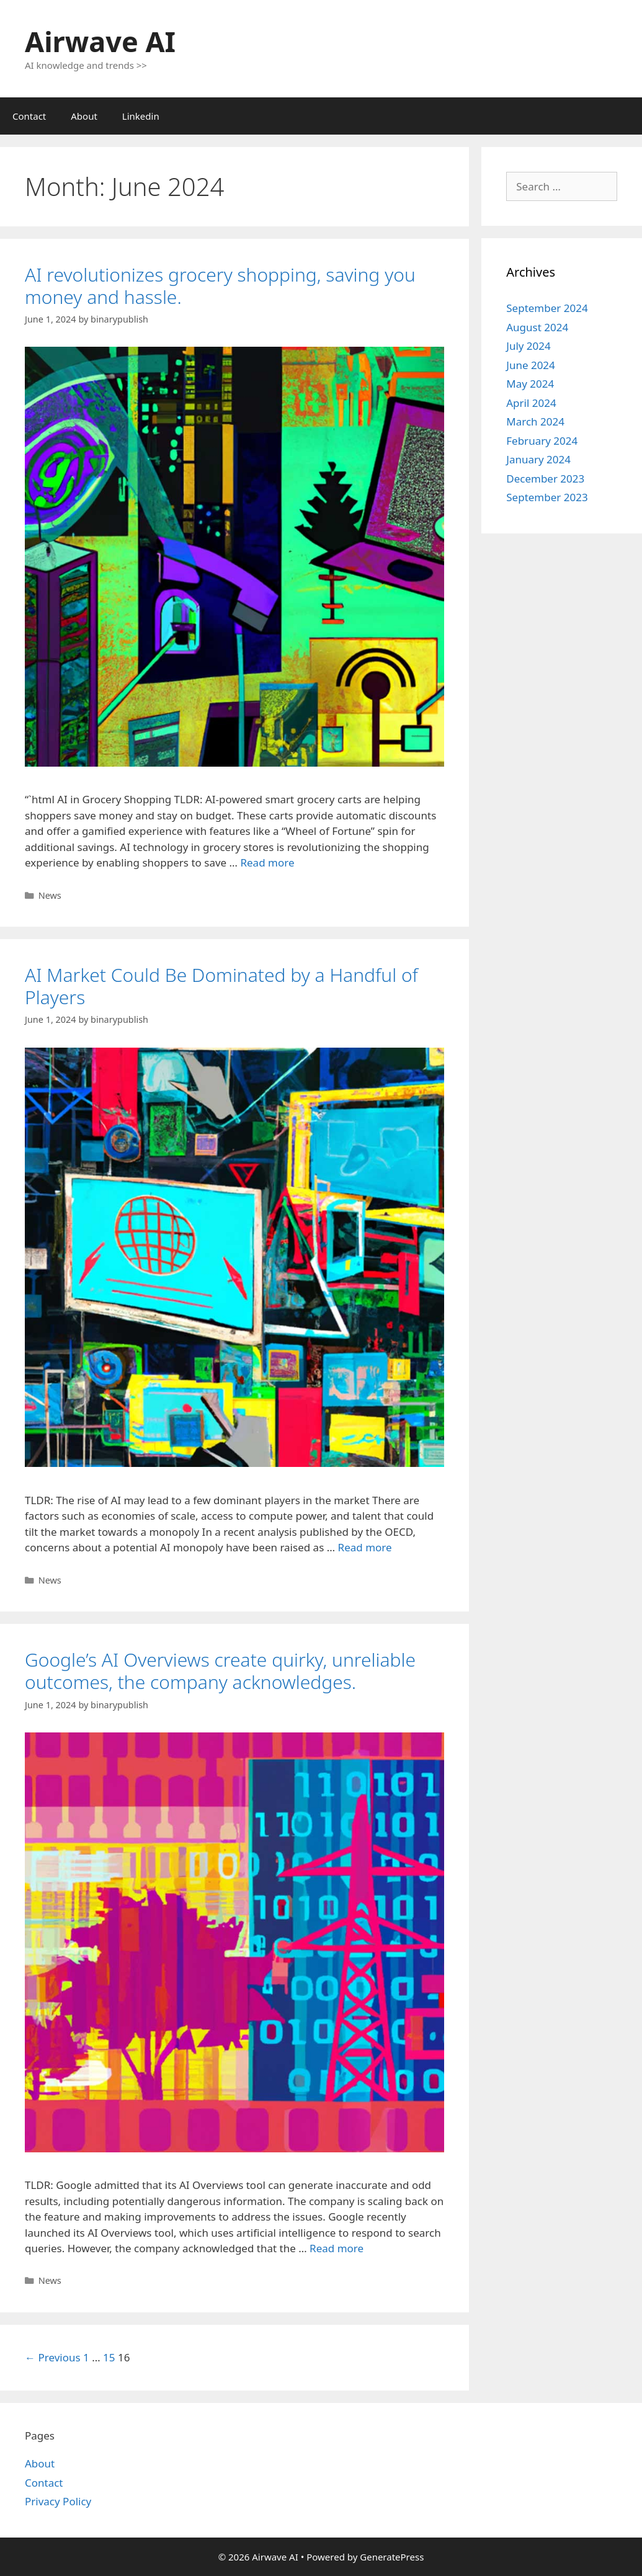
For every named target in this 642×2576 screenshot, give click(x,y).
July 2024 (528, 346)
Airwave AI (100, 41)
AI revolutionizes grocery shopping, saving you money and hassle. (220, 286)
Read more (267, 862)
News (49, 895)
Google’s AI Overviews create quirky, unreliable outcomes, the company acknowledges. (220, 1671)
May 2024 (530, 384)
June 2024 (530, 365)
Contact (29, 116)
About (84, 116)
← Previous (53, 2357)
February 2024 (541, 441)
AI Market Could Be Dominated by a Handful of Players (221, 986)
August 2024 (537, 327)
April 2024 (531, 403)
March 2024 (535, 421)
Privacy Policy (58, 2501)
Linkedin (140, 116)
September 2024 (546, 308)
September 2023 (546, 497)
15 (109, 2357)
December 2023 (545, 478)
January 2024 (538, 459)
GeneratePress (392, 2557)
